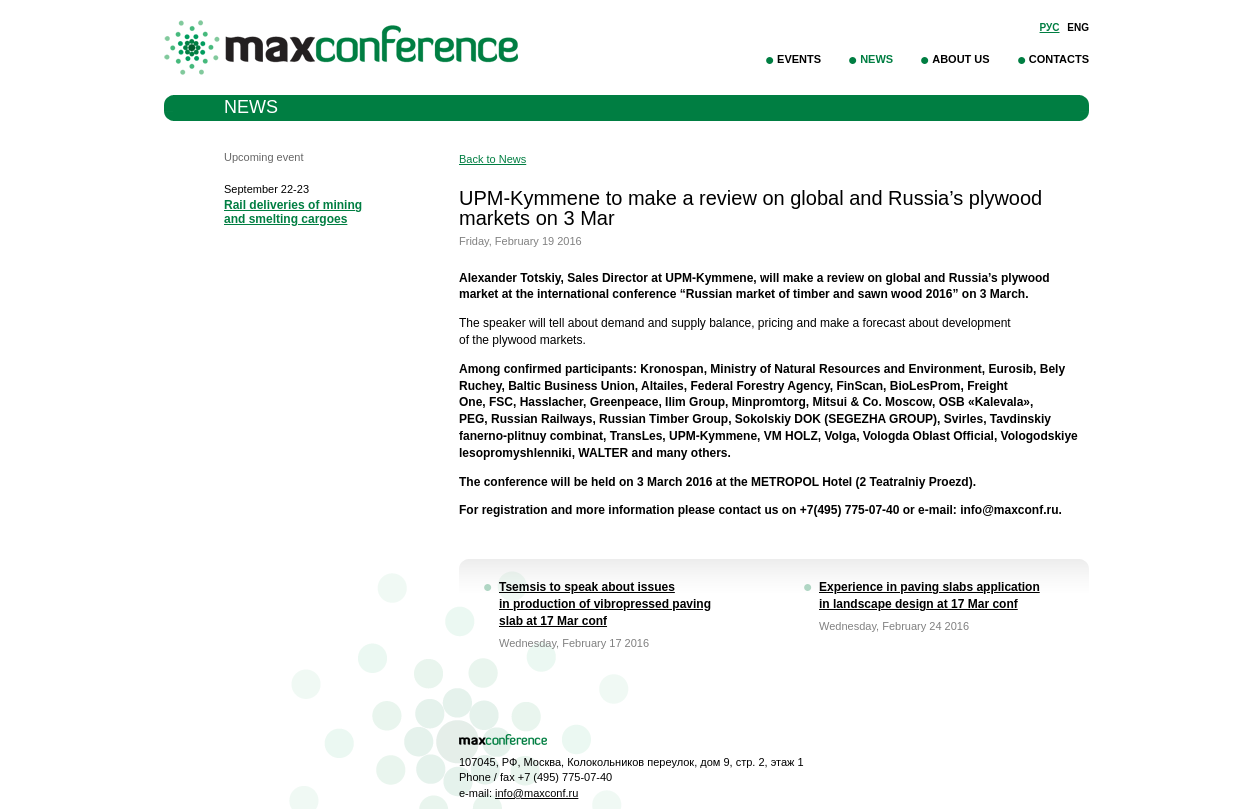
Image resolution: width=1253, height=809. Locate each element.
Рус (1050, 27)
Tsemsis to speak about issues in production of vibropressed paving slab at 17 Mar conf (605, 604)
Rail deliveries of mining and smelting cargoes (293, 212)
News (876, 59)
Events (799, 59)
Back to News (492, 159)
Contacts (1059, 59)
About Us (960, 59)
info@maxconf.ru (536, 793)
